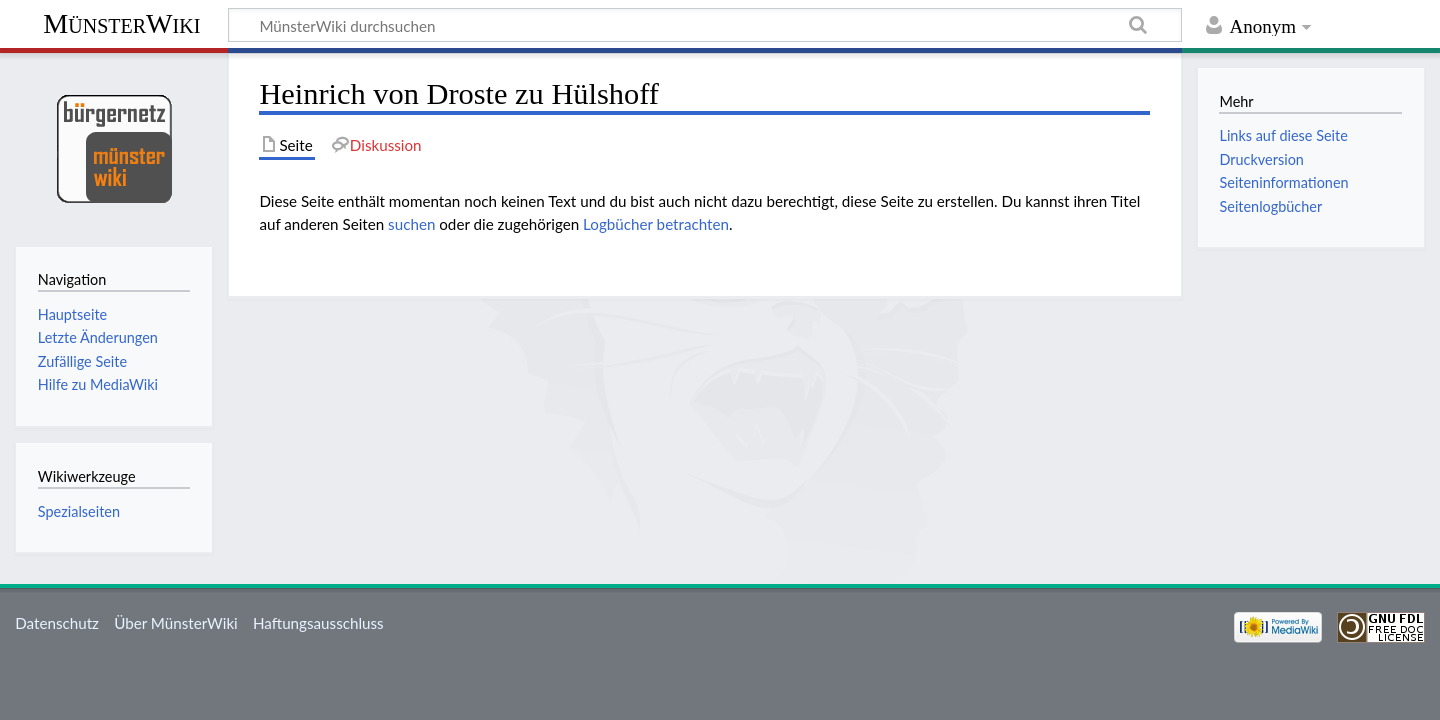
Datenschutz (57, 623)
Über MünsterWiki (176, 623)
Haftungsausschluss (318, 623)
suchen (411, 224)
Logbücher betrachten (656, 224)
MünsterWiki (121, 23)
